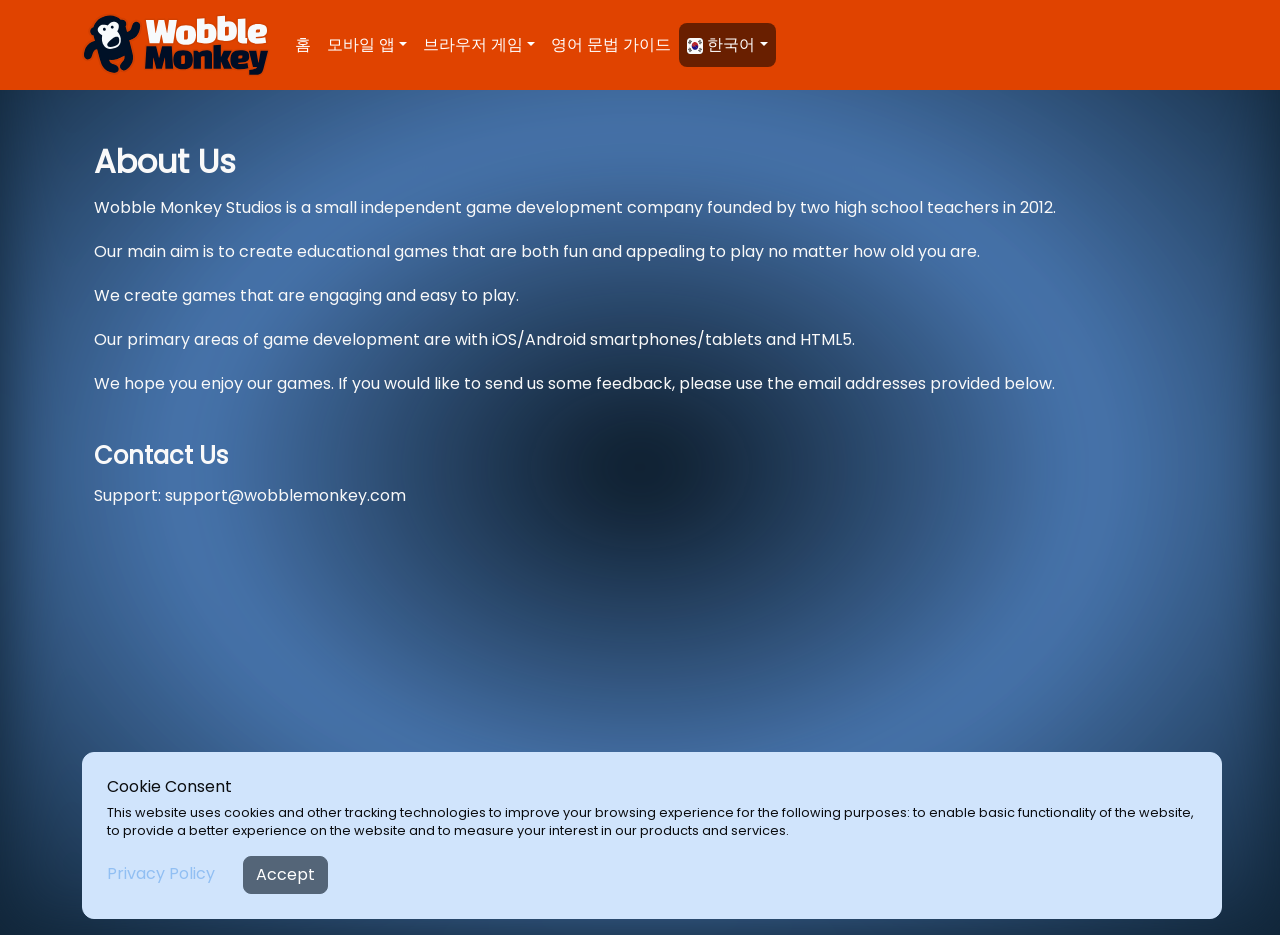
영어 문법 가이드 (611, 44)
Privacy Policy (161, 873)
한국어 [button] (721, 44)
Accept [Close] (285, 874)
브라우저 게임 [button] (473, 44)
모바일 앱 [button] (361, 44)
